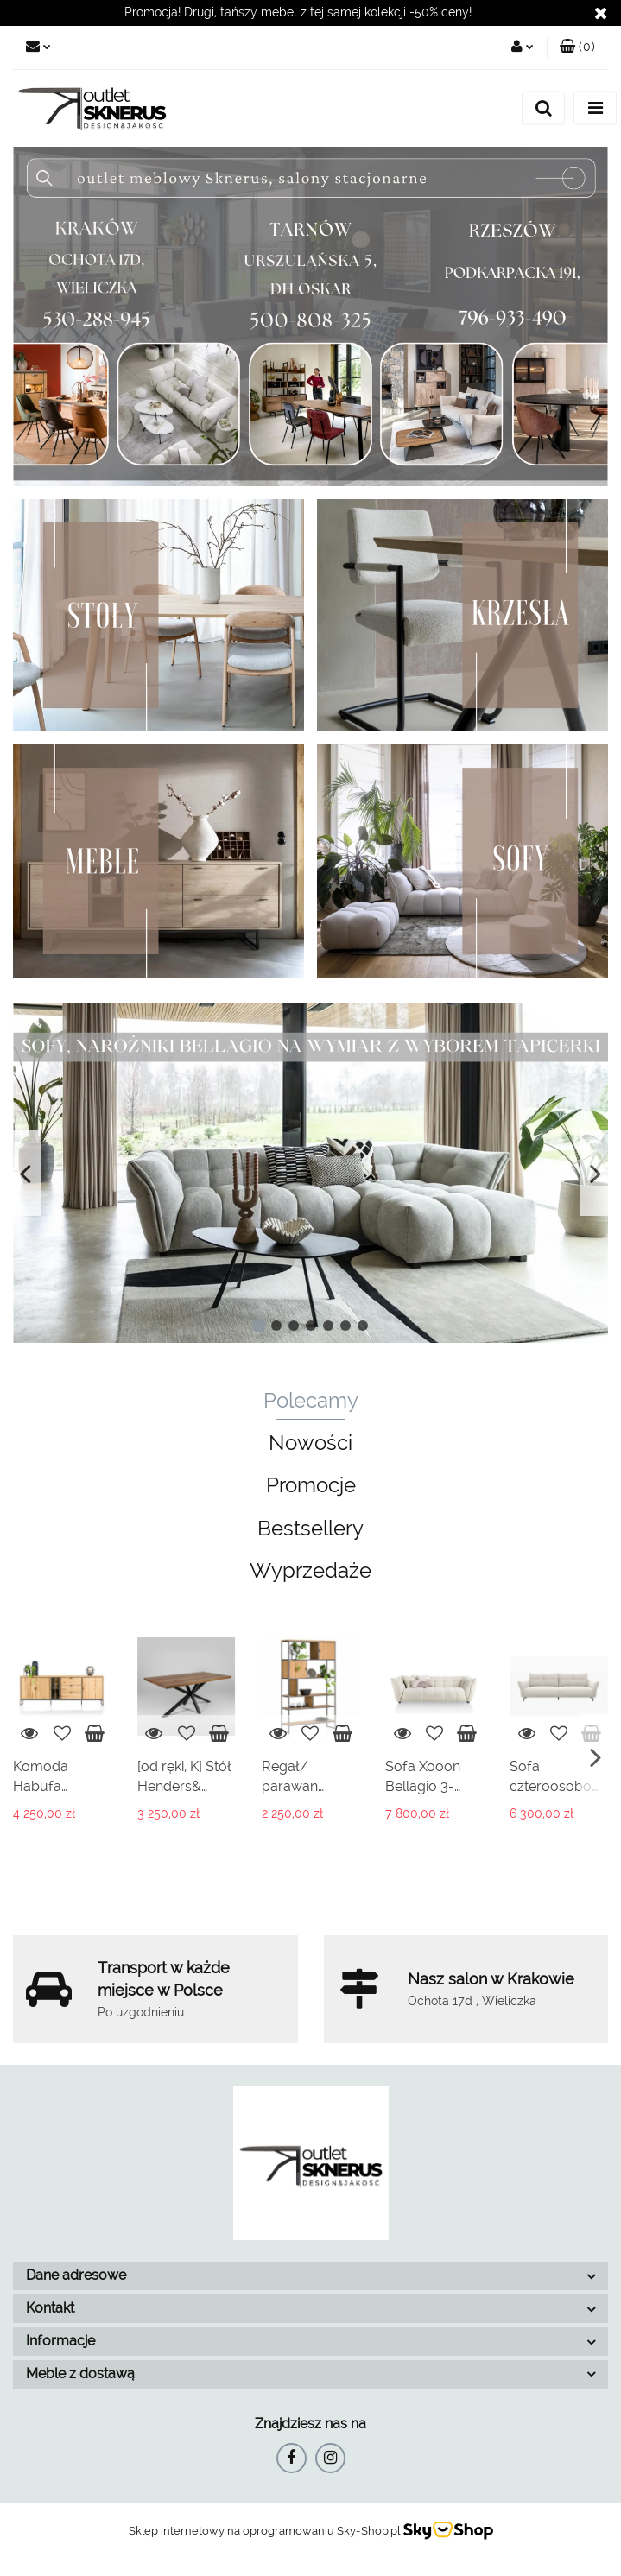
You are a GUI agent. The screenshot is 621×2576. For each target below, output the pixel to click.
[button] (577, 47)
